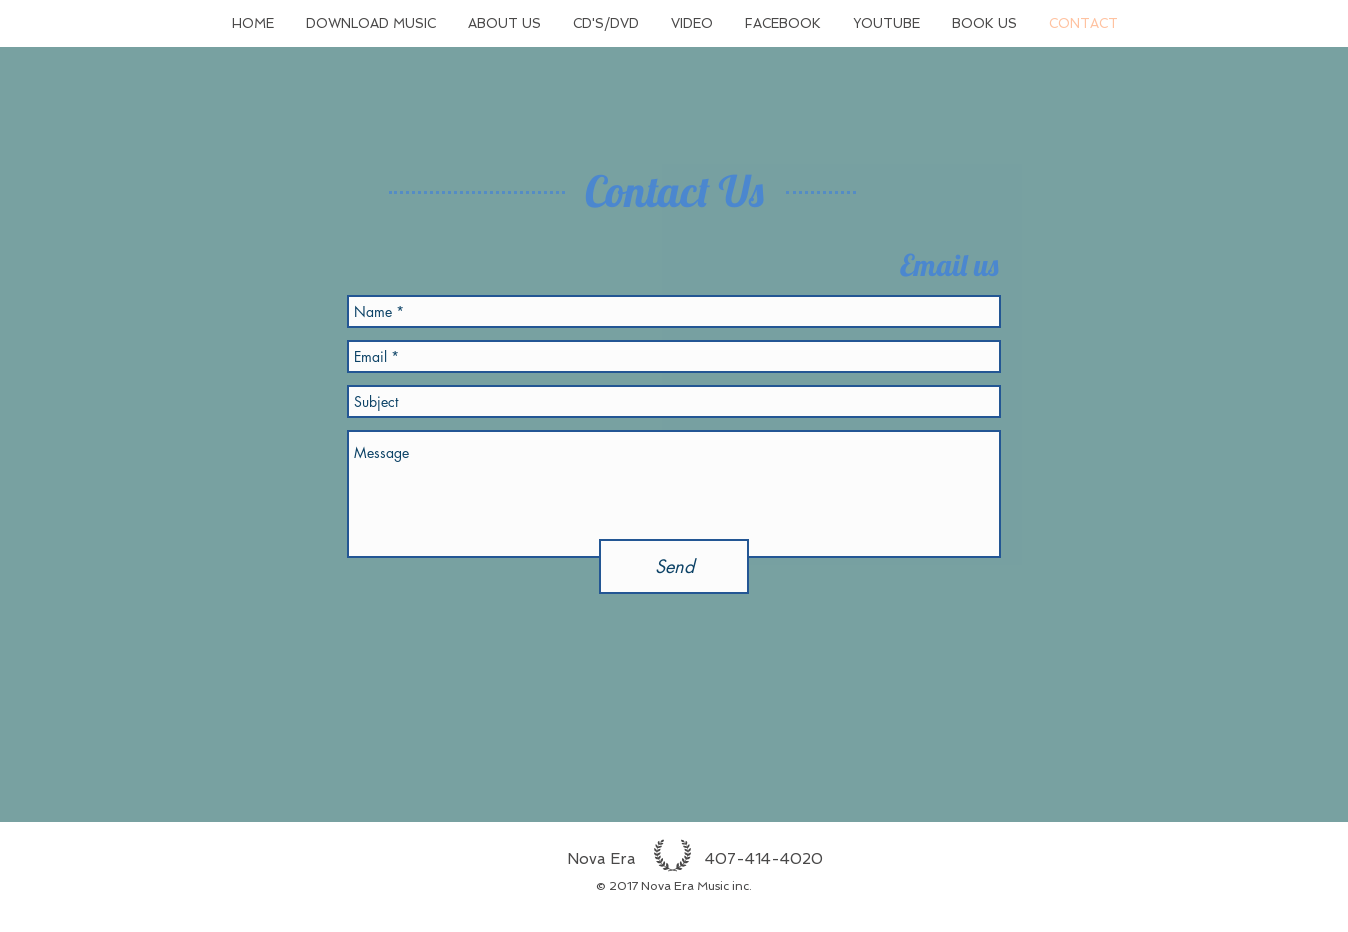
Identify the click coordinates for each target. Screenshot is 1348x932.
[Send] (674, 566)
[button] (371, 24)
